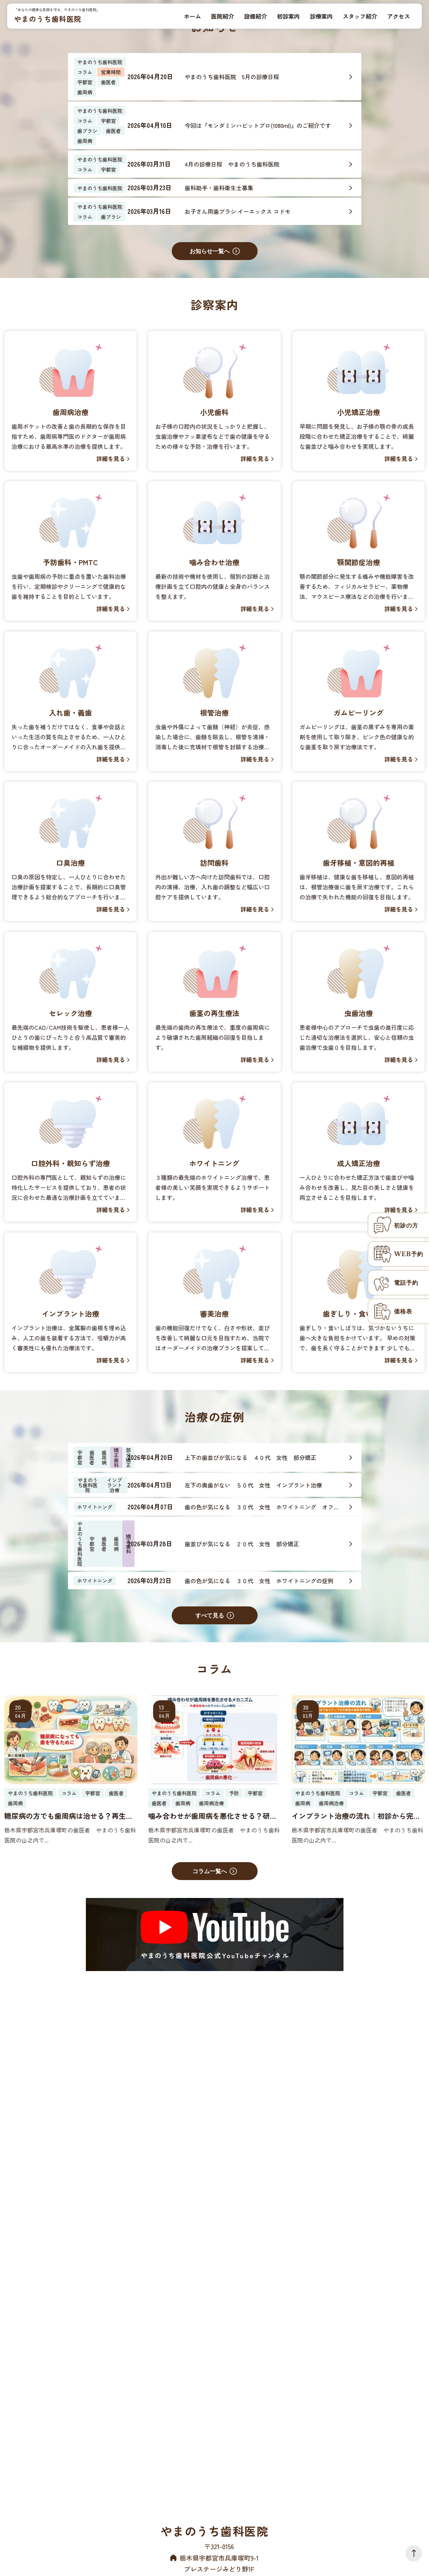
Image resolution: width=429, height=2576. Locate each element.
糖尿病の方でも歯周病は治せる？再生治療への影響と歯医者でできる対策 (68, 1816)
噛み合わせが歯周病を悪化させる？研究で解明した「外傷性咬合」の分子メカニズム (212, 1816)
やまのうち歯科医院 (48, 19)
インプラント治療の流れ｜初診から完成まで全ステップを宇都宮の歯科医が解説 (356, 1816)
